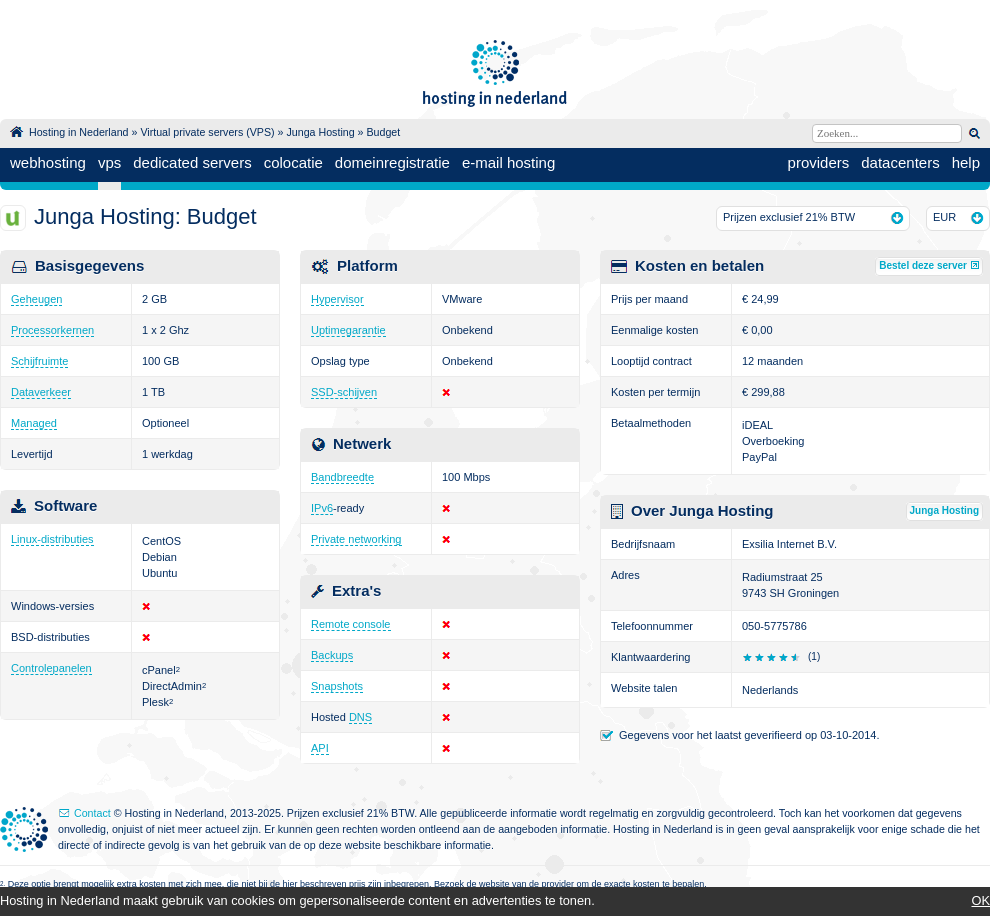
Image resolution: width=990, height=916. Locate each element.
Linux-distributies (52, 539)
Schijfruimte (39, 361)
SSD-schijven (344, 392)
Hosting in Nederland (79, 132)
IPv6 (322, 508)
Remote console (351, 624)
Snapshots (337, 686)
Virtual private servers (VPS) (207, 132)
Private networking (356, 539)
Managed (34, 423)
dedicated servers (192, 162)
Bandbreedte (342, 477)
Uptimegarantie (348, 330)
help (966, 162)
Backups (332, 655)
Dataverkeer (41, 392)
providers (819, 162)
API (320, 748)
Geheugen (36, 299)
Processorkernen (52, 330)
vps (109, 162)
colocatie (293, 162)
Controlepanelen (51, 668)
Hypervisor (337, 299)
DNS (360, 717)
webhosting (48, 162)
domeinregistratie (392, 162)
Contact (92, 813)
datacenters (900, 162)
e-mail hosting (508, 162)
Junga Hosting (320, 132)
